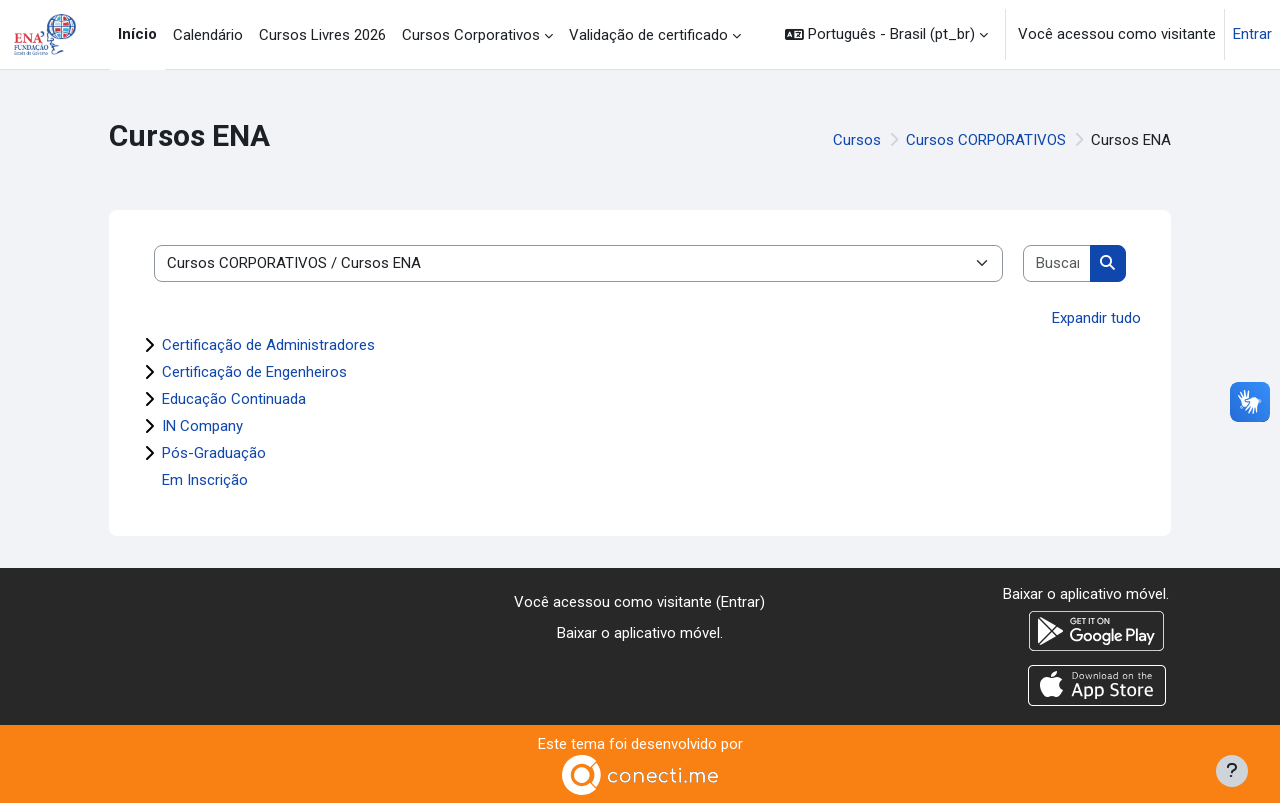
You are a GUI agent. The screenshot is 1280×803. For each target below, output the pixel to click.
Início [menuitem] (137, 34)
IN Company (202, 426)
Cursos (857, 140)
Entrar (1252, 34)
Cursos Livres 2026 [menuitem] (322, 35)
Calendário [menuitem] (208, 35)
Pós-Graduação (214, 453)
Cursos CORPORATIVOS (986, 140)
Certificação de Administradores (268, 345)
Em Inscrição (205, 480)
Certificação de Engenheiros (254, 372)
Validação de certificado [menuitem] (648, 35)
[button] (886, 34)
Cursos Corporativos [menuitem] (471, 35)
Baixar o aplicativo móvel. (640, 633)
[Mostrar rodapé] (1232, 771)
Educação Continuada (234, 399)
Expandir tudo (1096, 318)
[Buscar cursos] (1057, 263)
